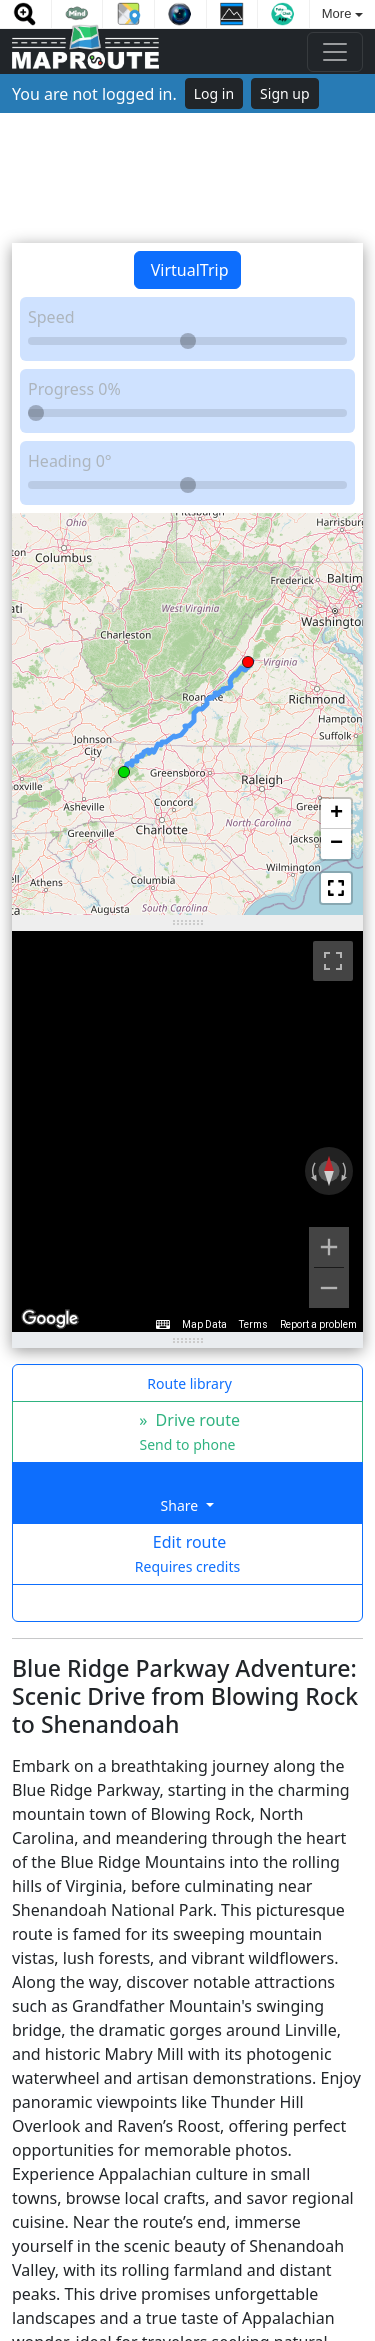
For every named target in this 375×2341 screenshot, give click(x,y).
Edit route (187, 1553)
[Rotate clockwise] (346, 1171)
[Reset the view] (329, 1171)
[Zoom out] (329, 1288)
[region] (187, 1132)
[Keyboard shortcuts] (163, 1325)
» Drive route (187, 1431)
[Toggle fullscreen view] (333, 961)
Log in (214, 93)
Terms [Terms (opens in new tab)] (253, 1324)
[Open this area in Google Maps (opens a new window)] (50, 1319)
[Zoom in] (329, 1247)
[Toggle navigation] (335, 52)
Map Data (204, 1324)
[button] (124, 769)
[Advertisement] (187, 178)
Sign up (284, 93)
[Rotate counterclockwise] (312, 1171)
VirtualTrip (188, 270)
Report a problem (318, 1324)
